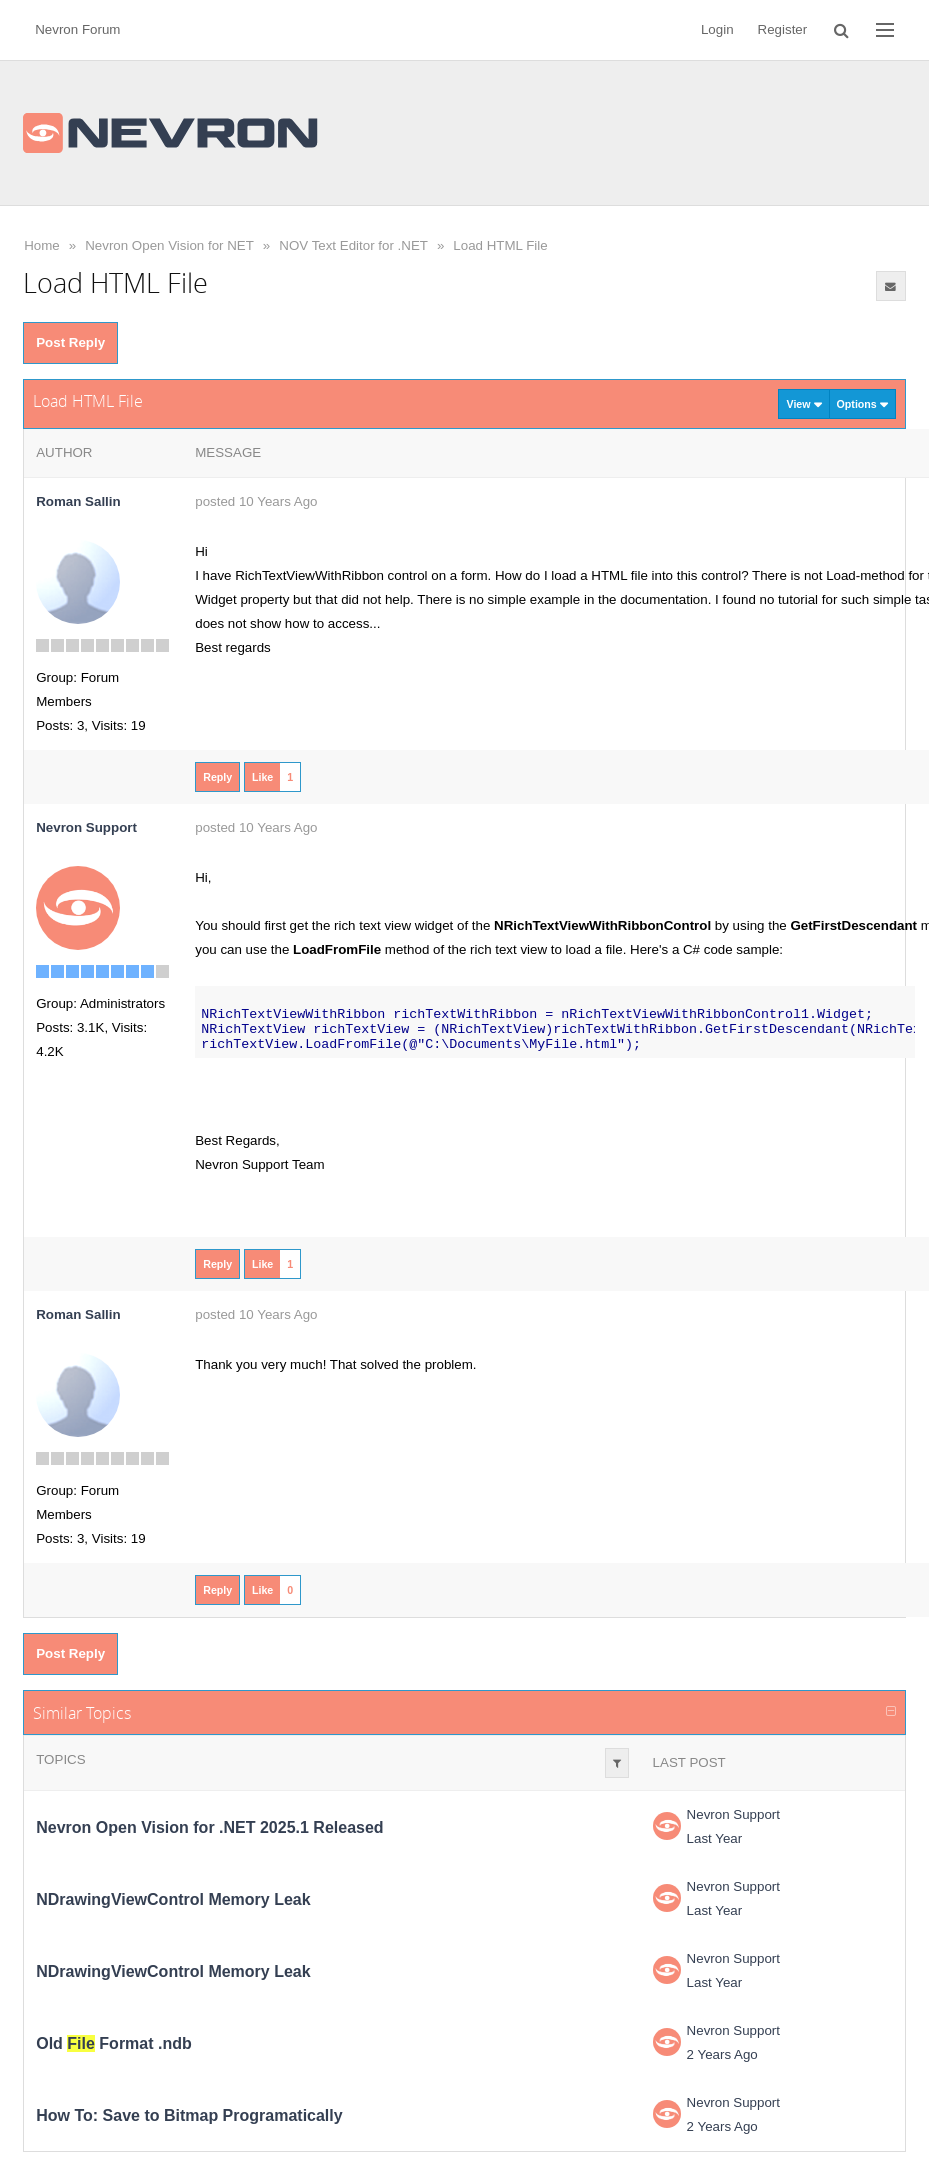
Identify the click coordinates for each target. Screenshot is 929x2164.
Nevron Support (733, 1814)
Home (42, 245)
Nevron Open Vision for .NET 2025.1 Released (209, 1827)
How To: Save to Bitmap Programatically (189, 2115)
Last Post (689, 1762)
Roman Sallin (78, 501)
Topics (60, 1759)
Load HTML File (500, 245)
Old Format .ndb (114, 2043)
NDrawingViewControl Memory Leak (173, 1899)
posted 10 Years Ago (256, 501)
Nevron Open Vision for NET (169, 245)
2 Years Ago (722, 2054)
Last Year (715, 1838)
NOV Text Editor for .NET (353, 245)
